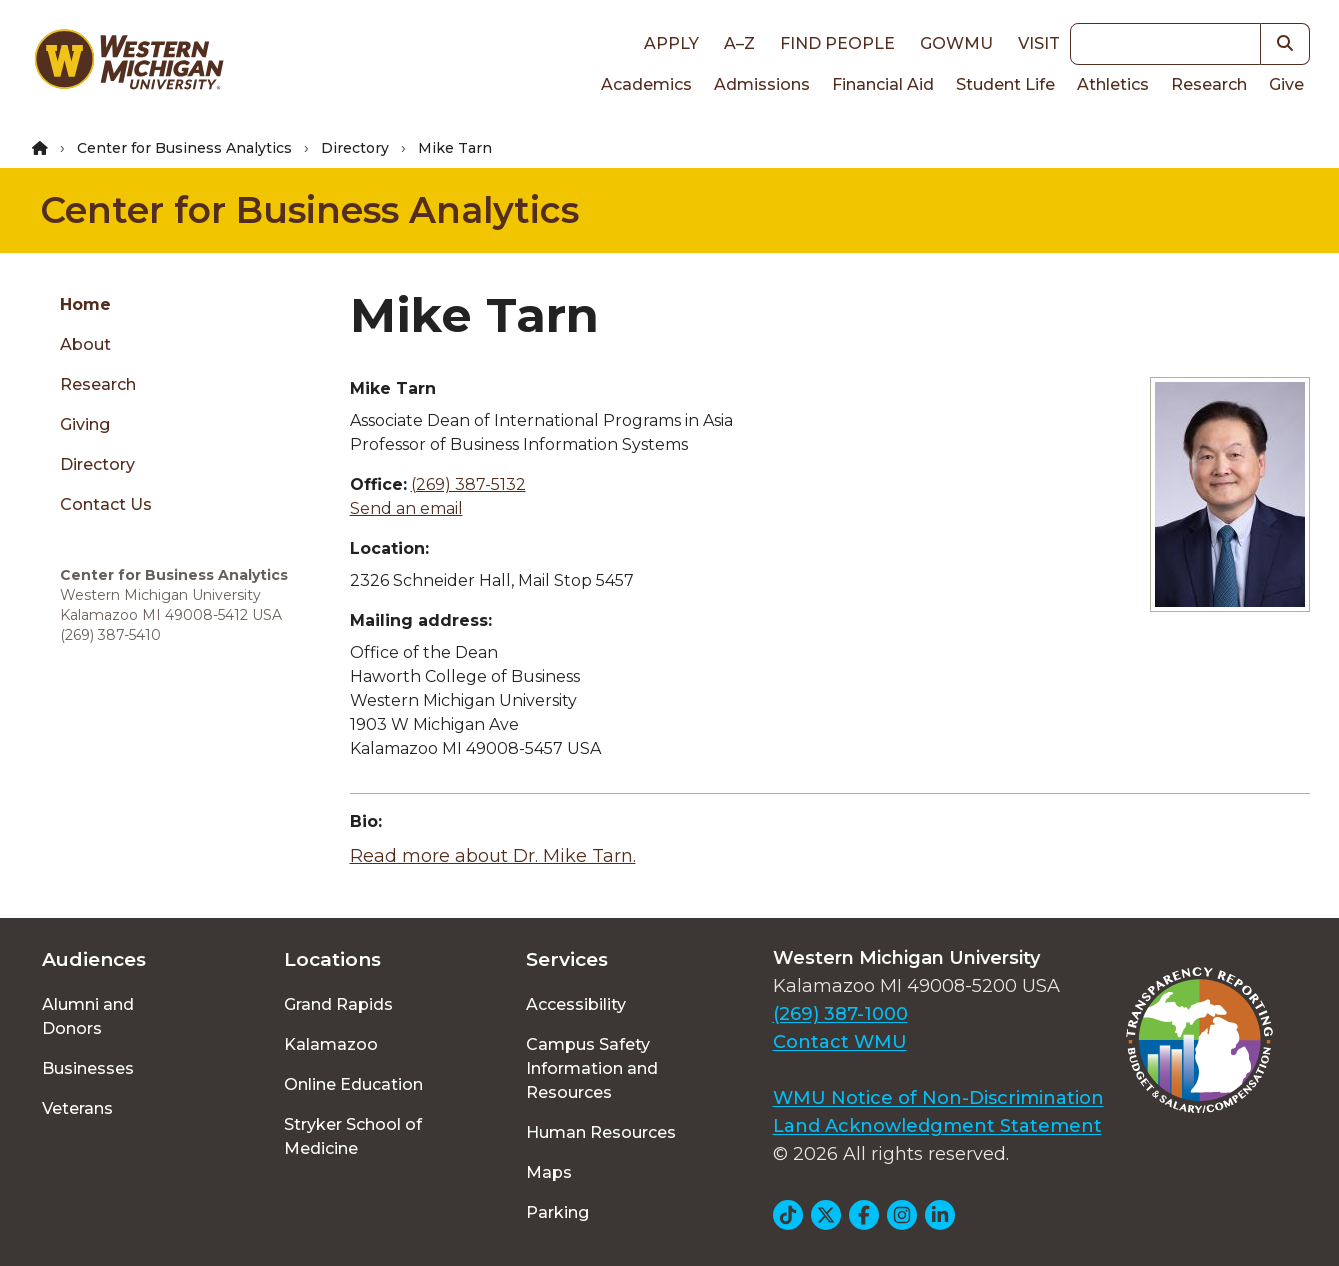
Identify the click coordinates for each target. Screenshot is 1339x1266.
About (85, 344)
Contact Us (106, 504)
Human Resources (601, 1132)
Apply (671, 43)
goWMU (956, 43)
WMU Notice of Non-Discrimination (938, 1098)
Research (1209, 84)
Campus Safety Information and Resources (592, 1068)
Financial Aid (883, 84)
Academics (646, 84)
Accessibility (576, 1004)
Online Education (353, 1084)
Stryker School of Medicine (353, 1136)
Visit (1039, 43)
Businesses (88, 1068)
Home (85, 304)
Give (1286, 84)
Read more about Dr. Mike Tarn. (493, 856)
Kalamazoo (331, 1044)
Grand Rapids (338, 1004)
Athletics (1113, 84)
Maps (549, 1172)
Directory (355, 148)
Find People (837, 43)
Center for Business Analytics (184, 148)
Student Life (1005, 84)
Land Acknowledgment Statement (937, 1126)
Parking (557, 1212)
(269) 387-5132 (468, 484)
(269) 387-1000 (840, 1014)
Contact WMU (840, 1042)
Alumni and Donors (88, 1016)
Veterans (77, 1108)
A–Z (739, 43)
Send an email (406, 508)
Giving (85, 424)
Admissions (762, 84)
